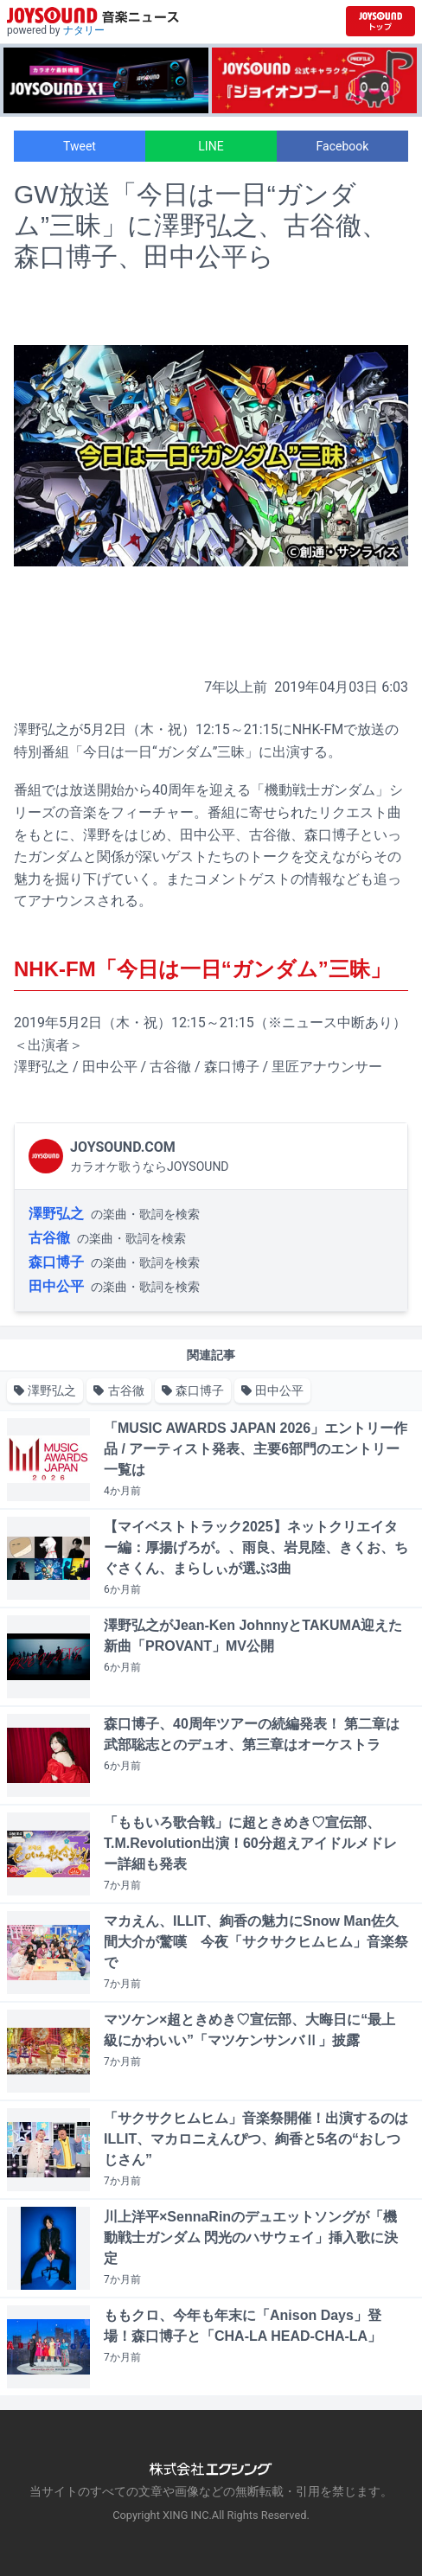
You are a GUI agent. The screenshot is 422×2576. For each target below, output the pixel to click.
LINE (210, 146)
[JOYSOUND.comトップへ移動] (380, 21)
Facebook (342, 146)
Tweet (79, 146)
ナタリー (84, 30)
